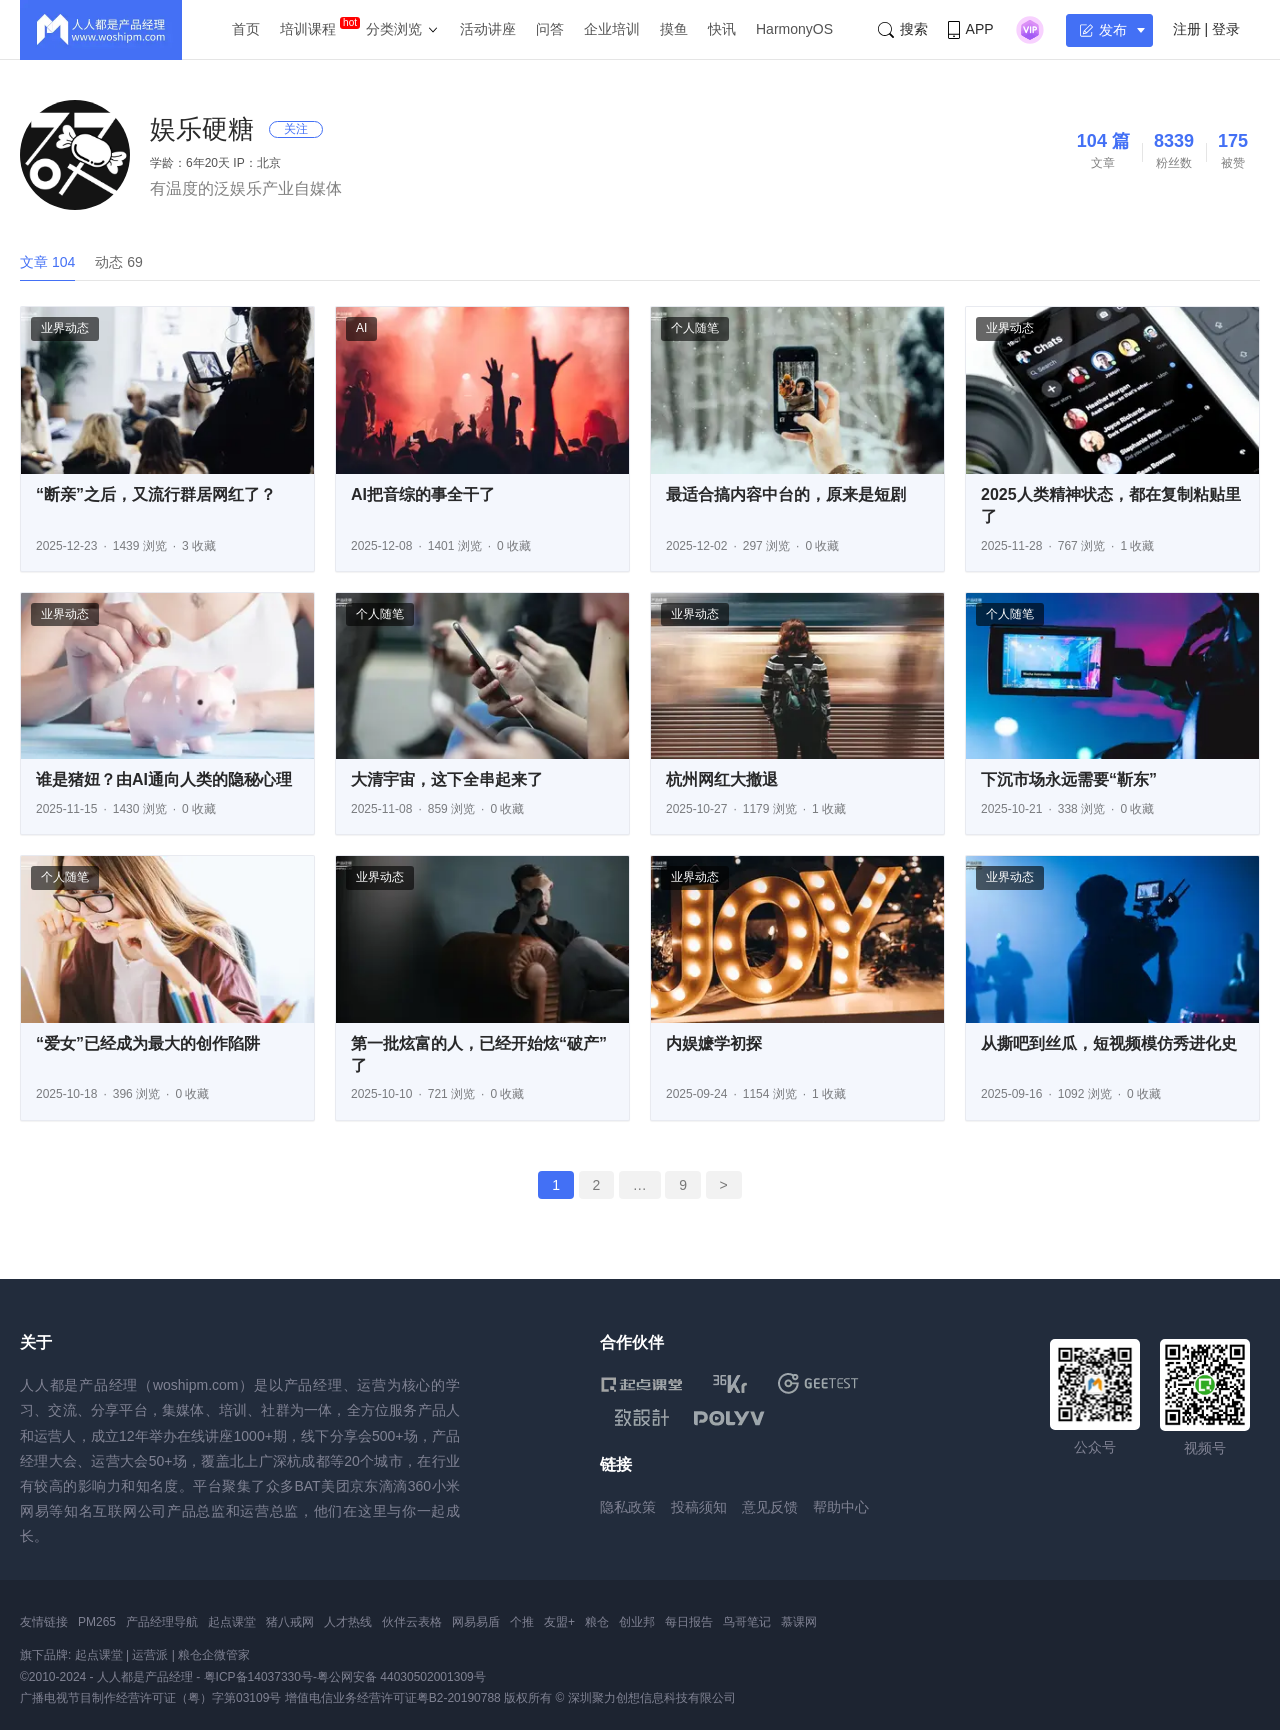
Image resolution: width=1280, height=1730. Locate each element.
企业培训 (612, 29)
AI (361, 328)
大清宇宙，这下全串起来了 (447, 779)
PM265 (97, 1622)
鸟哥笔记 (747, 1622)
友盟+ (559, 1622)
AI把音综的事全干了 (423, 494)
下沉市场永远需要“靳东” (1069, 779)
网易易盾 (476, 1622)
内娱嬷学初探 (714, 1043)
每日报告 (689, 1622)
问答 (550, 29)
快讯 (722, 29)
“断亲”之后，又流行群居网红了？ (156, 494)
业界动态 (65, 328)
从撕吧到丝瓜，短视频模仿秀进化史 (1109, 1043)
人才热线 (348, 1622)
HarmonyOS (794, 29)
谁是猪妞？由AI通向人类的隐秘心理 (164, 779)
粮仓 (597, 1622)
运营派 (150, 1655)
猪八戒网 (290, 1622)
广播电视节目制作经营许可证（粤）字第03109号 (150, 1698)
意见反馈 (770, 1507)
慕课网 (799, 1622)
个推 (522, 1622)
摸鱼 (674, 29)
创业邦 (637, 1622)
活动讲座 (488, 29)
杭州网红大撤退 (722, 779)
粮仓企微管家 (214, 1655)
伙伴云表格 (412, 1622)
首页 (246, 29)
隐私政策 (628, 1507)
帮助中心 (841, 1507)
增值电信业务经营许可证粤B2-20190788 (393, 1698)
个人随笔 (695, 328)
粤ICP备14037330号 (258, 1677)
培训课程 (308, 29)
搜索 (903, 29)
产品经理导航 (162, 1622)
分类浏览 (394, 29)
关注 (296, 129)
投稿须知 (699, 1507)
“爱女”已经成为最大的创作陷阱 (148, 1043)
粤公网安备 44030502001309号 (401, 1677)
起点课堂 (232, 1622)
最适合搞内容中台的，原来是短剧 (786, 494)
